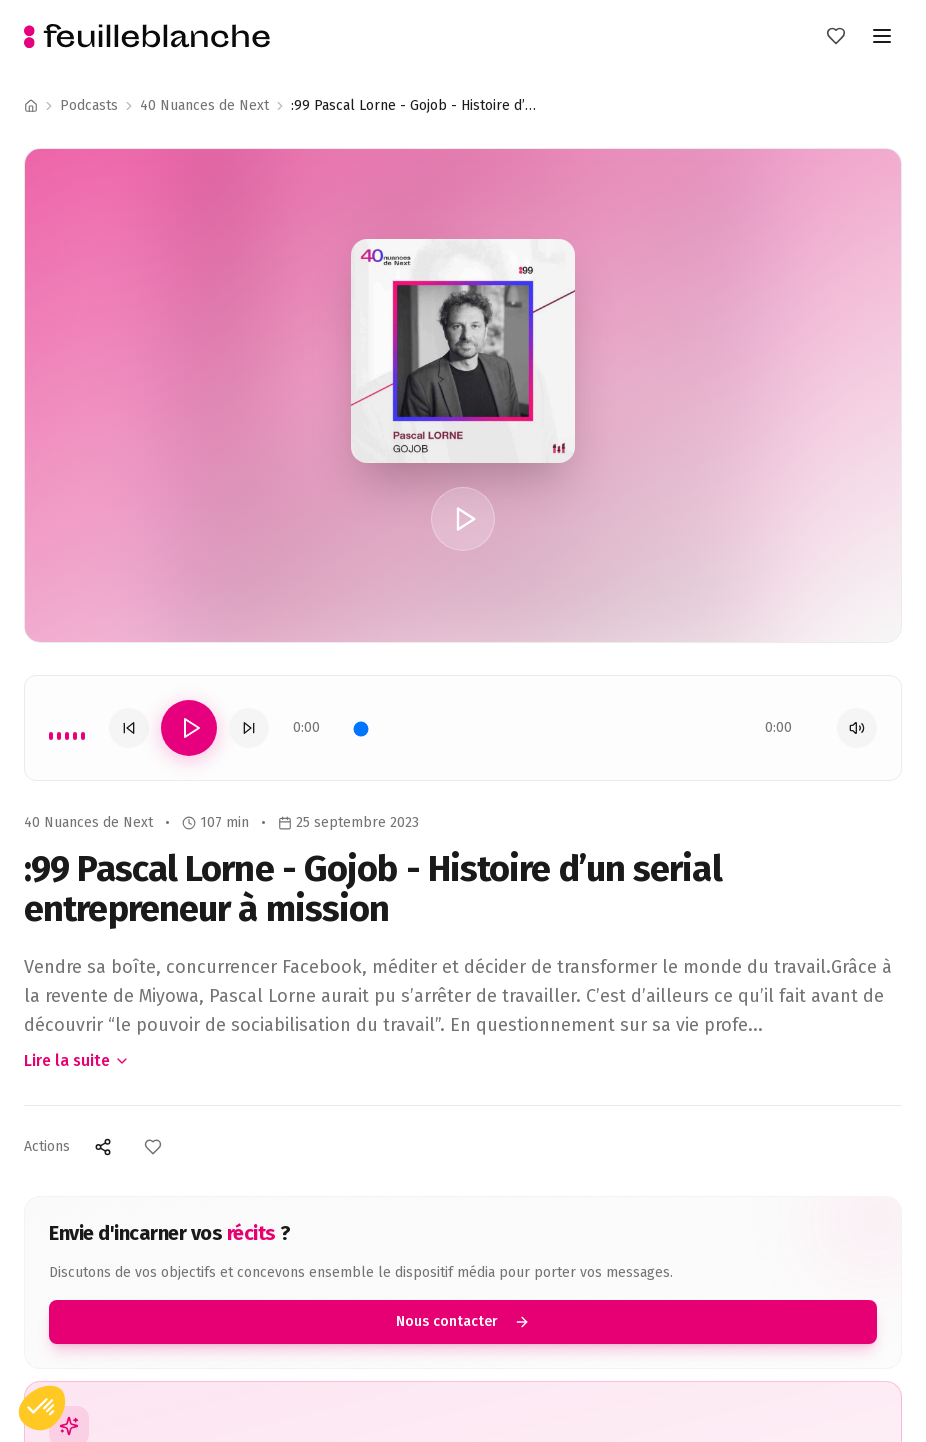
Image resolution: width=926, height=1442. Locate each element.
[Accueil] (31, 106)
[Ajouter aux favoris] (153, 1147)
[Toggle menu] (882, 36)
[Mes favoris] (836, 36)
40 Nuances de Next (204, 105)
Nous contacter (463, 1321)
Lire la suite (77, 1060)
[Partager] (103, 1147)
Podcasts (89, 105)
